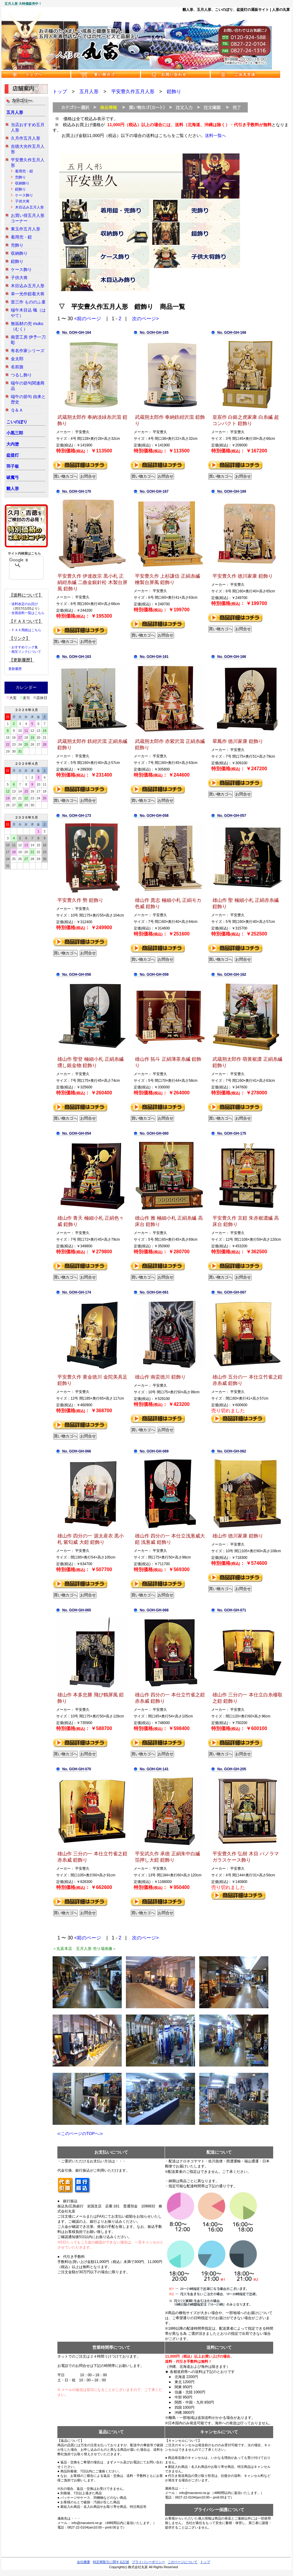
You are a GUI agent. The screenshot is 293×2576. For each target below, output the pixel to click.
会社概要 (83, 2562)
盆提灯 (12, 455)
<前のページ (87, 318)
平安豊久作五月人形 (132, 91)
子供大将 (22, 201)
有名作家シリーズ (27, 350)
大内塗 (12, 444)
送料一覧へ (215, 135)
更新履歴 (15, 669)
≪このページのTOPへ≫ (78, 2133)
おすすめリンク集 (24, 647)
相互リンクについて (26, 651)
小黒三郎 (14, 432)
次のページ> (145, 318)
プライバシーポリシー (148, 2562)
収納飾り (22, 183)
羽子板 (12, 466)
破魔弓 (12, 477)
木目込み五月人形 (29, 207)
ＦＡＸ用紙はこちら (26, 630)
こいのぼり (16, 421)
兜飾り (20, 177)
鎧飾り (20, 189)
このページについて (182, 2562)
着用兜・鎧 (24, 171)
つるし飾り (21, 375)
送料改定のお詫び (24, 604)
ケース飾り (24, 195)
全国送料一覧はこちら (27, 613)
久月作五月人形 (25, 138)
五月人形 (14, 112)
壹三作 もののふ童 (28, 302)
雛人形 (12, 488)
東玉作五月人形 (25, 229)
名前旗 (17, 366)
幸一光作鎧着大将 (27, 293)
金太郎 (17, 358)
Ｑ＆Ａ (17, 410)
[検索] (18, 560)
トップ (60, 91)
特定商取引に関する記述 (111, 2562)
